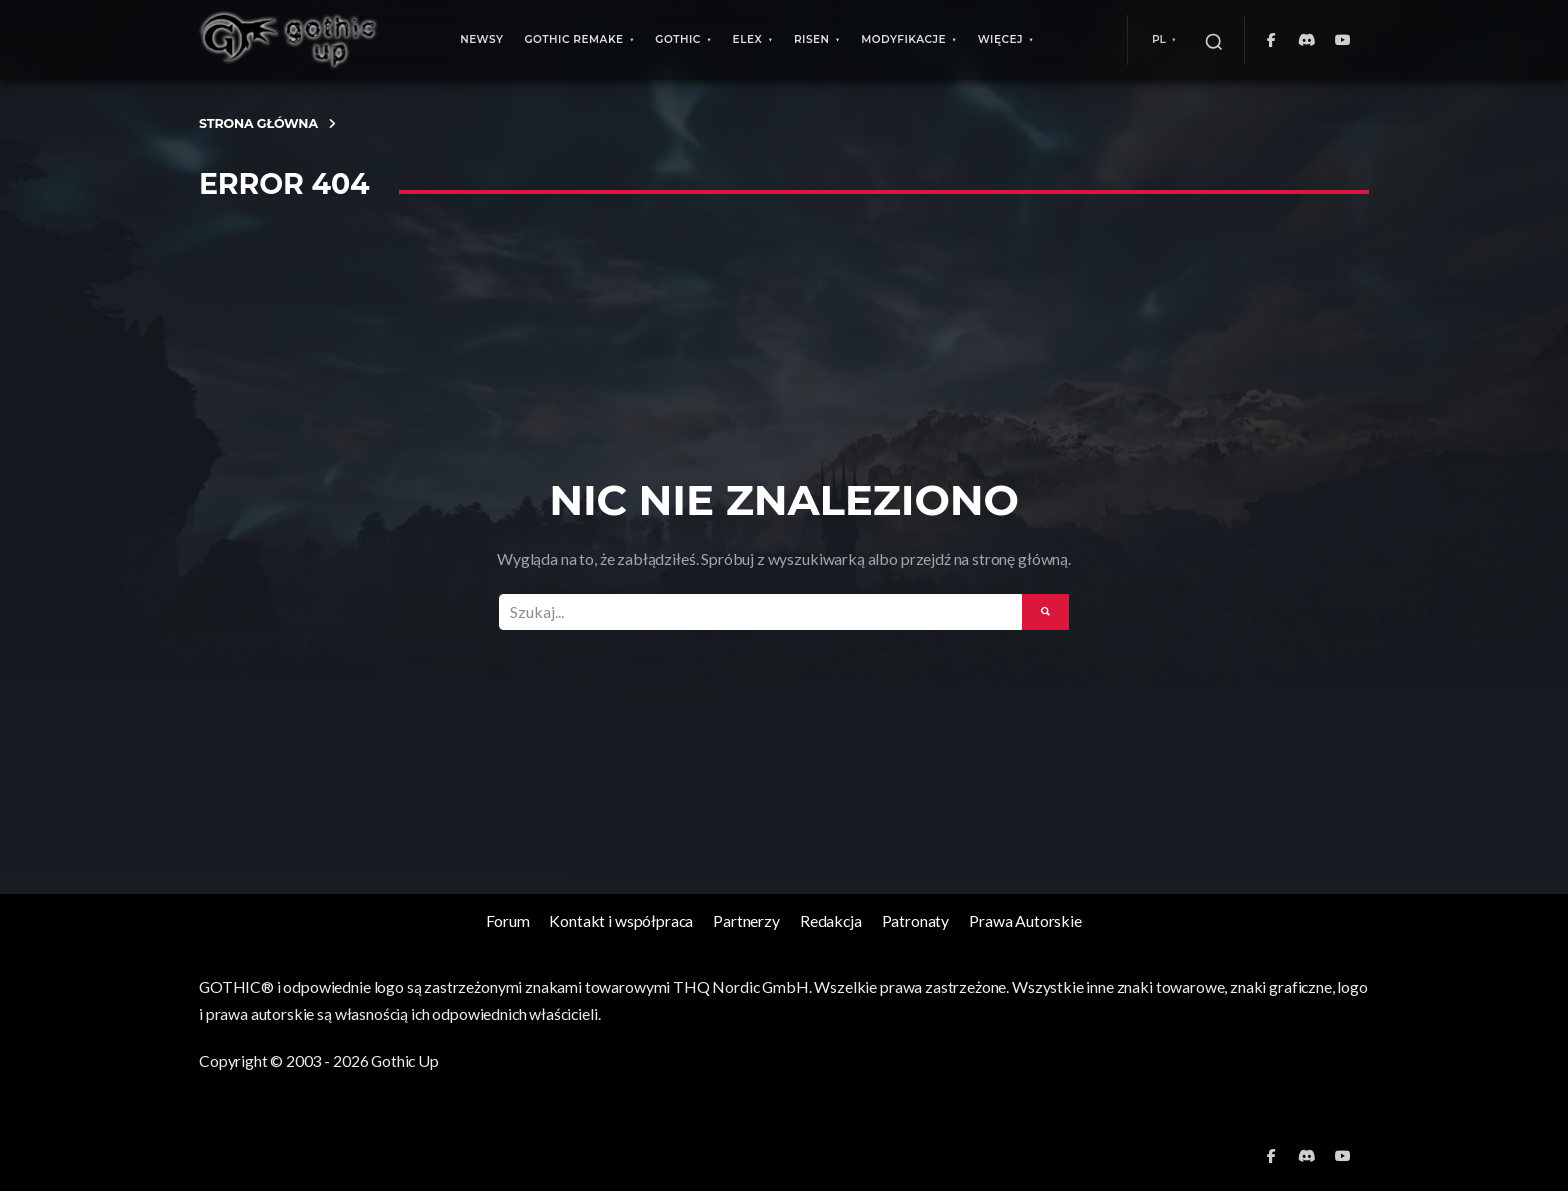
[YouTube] (1343, 40)
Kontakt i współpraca (621, 920)
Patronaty (916, 920)
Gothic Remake (573, 39)
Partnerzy (746, 920)
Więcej (1000, 39)
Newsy (481, 39)
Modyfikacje (903, 39)
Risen (812, 39)
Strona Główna (258, 123)
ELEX (748, 39)
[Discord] (1307, 40)
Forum (507, 920)
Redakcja (831, 920)
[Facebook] (1271, 40)
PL (1159, 39)
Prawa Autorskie (1025, 920)
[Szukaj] (1214, 40)
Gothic (678, 39)
